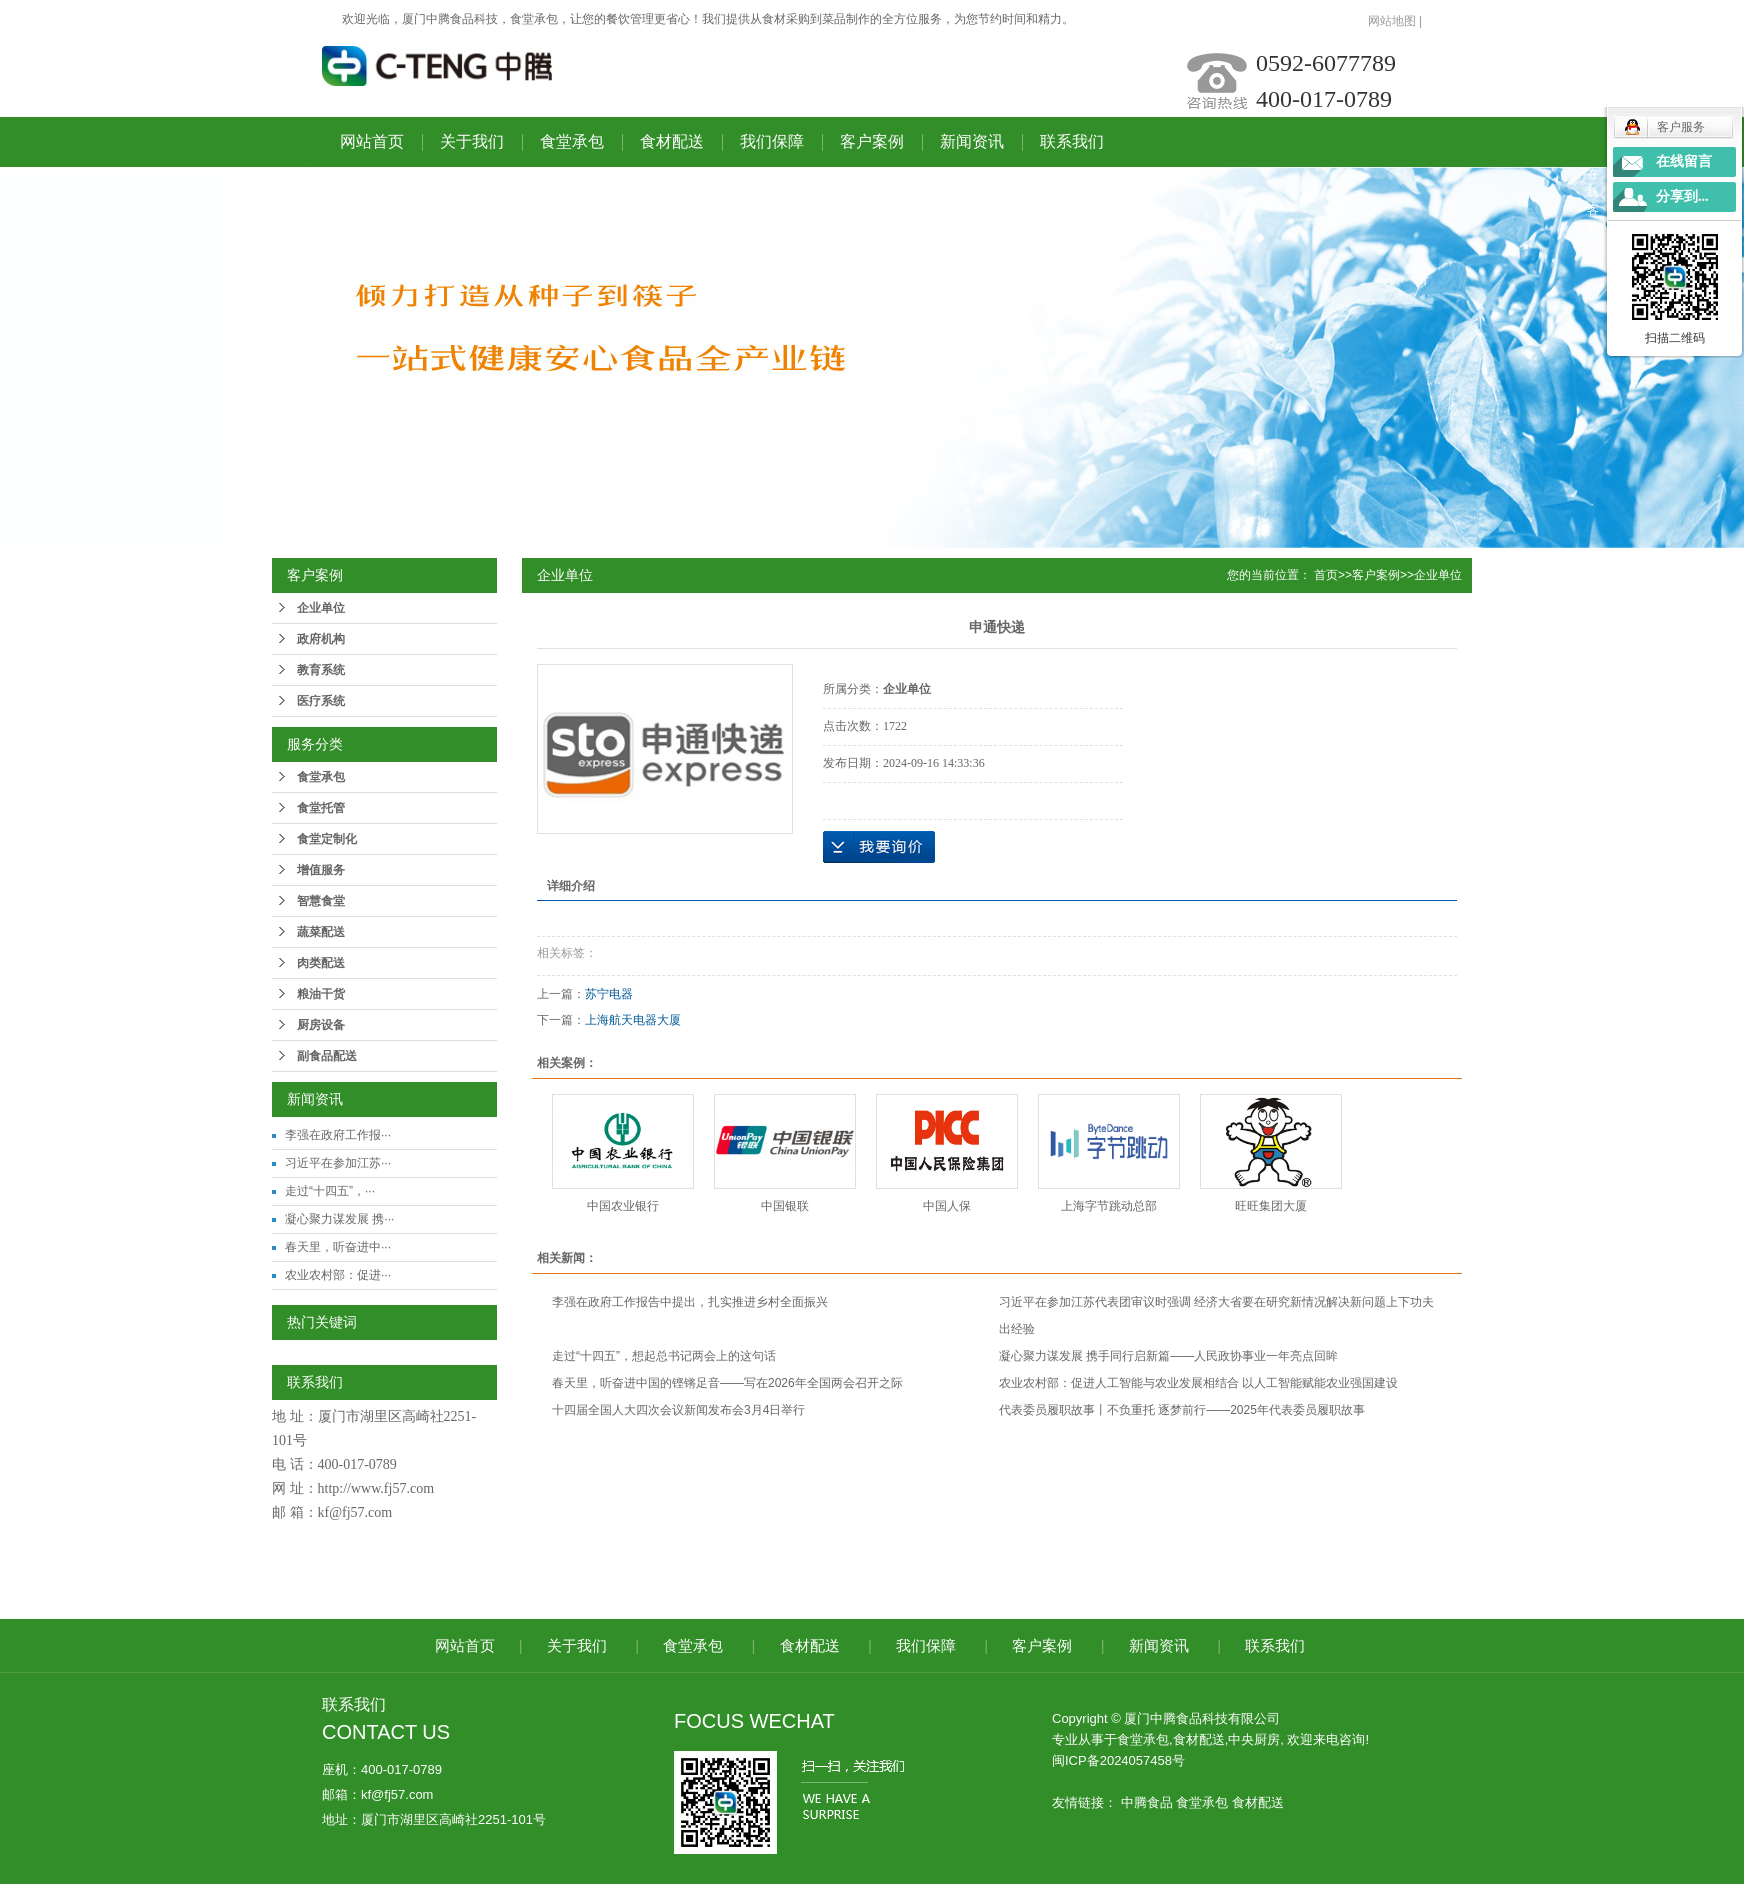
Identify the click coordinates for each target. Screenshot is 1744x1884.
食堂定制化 (327, 839)
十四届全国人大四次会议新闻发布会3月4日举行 (678, 1410)
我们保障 (772, 141)
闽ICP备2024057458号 (1118, 1760)
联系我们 (1072, 141)
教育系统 (321, 670)
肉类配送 (321, 963)
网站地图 (1392, 21)
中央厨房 (1254, 1739)
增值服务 (321, 870)
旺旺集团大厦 (1271, 1206)
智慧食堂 (321, 901)
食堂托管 (321, 808)
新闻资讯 (972, 141)
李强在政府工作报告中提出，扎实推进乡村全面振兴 (690, 1302)
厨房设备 (321, 1025)
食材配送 (672, 141)
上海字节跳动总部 (1109, 1206)
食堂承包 (572, 141)
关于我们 (472, 141)
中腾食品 (1147, 1802)
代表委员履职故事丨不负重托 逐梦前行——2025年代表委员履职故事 (1182, 1410)
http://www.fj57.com (376, 1488)
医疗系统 (321, 701)
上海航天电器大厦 (633, 1020)
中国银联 (785, 1206)
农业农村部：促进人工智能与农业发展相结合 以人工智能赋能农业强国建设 (1198, 1383)
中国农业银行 (623, 1206)
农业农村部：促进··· (338, 1275)
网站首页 (372, 141)
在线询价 (879, 847)
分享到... (1682, 196)
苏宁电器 (609, 994)
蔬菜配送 (321, 932)
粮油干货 (321, 994)
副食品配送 (327, 1056)
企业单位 (321, 608)
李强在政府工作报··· (338, 1135)
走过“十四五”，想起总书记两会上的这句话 (664, 1356)
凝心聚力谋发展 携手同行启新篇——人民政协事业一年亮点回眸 (1168, 1356)
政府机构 (321, 639)
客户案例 (872, 141)
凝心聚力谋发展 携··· (339, 1219)
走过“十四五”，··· (330, 1191)
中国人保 (947, 1206)
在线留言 (1684, 161)
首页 (1326, 575)
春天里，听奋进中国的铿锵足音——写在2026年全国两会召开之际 (727, 1383)
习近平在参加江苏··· (338, 1163)
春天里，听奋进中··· (338, 1247)
